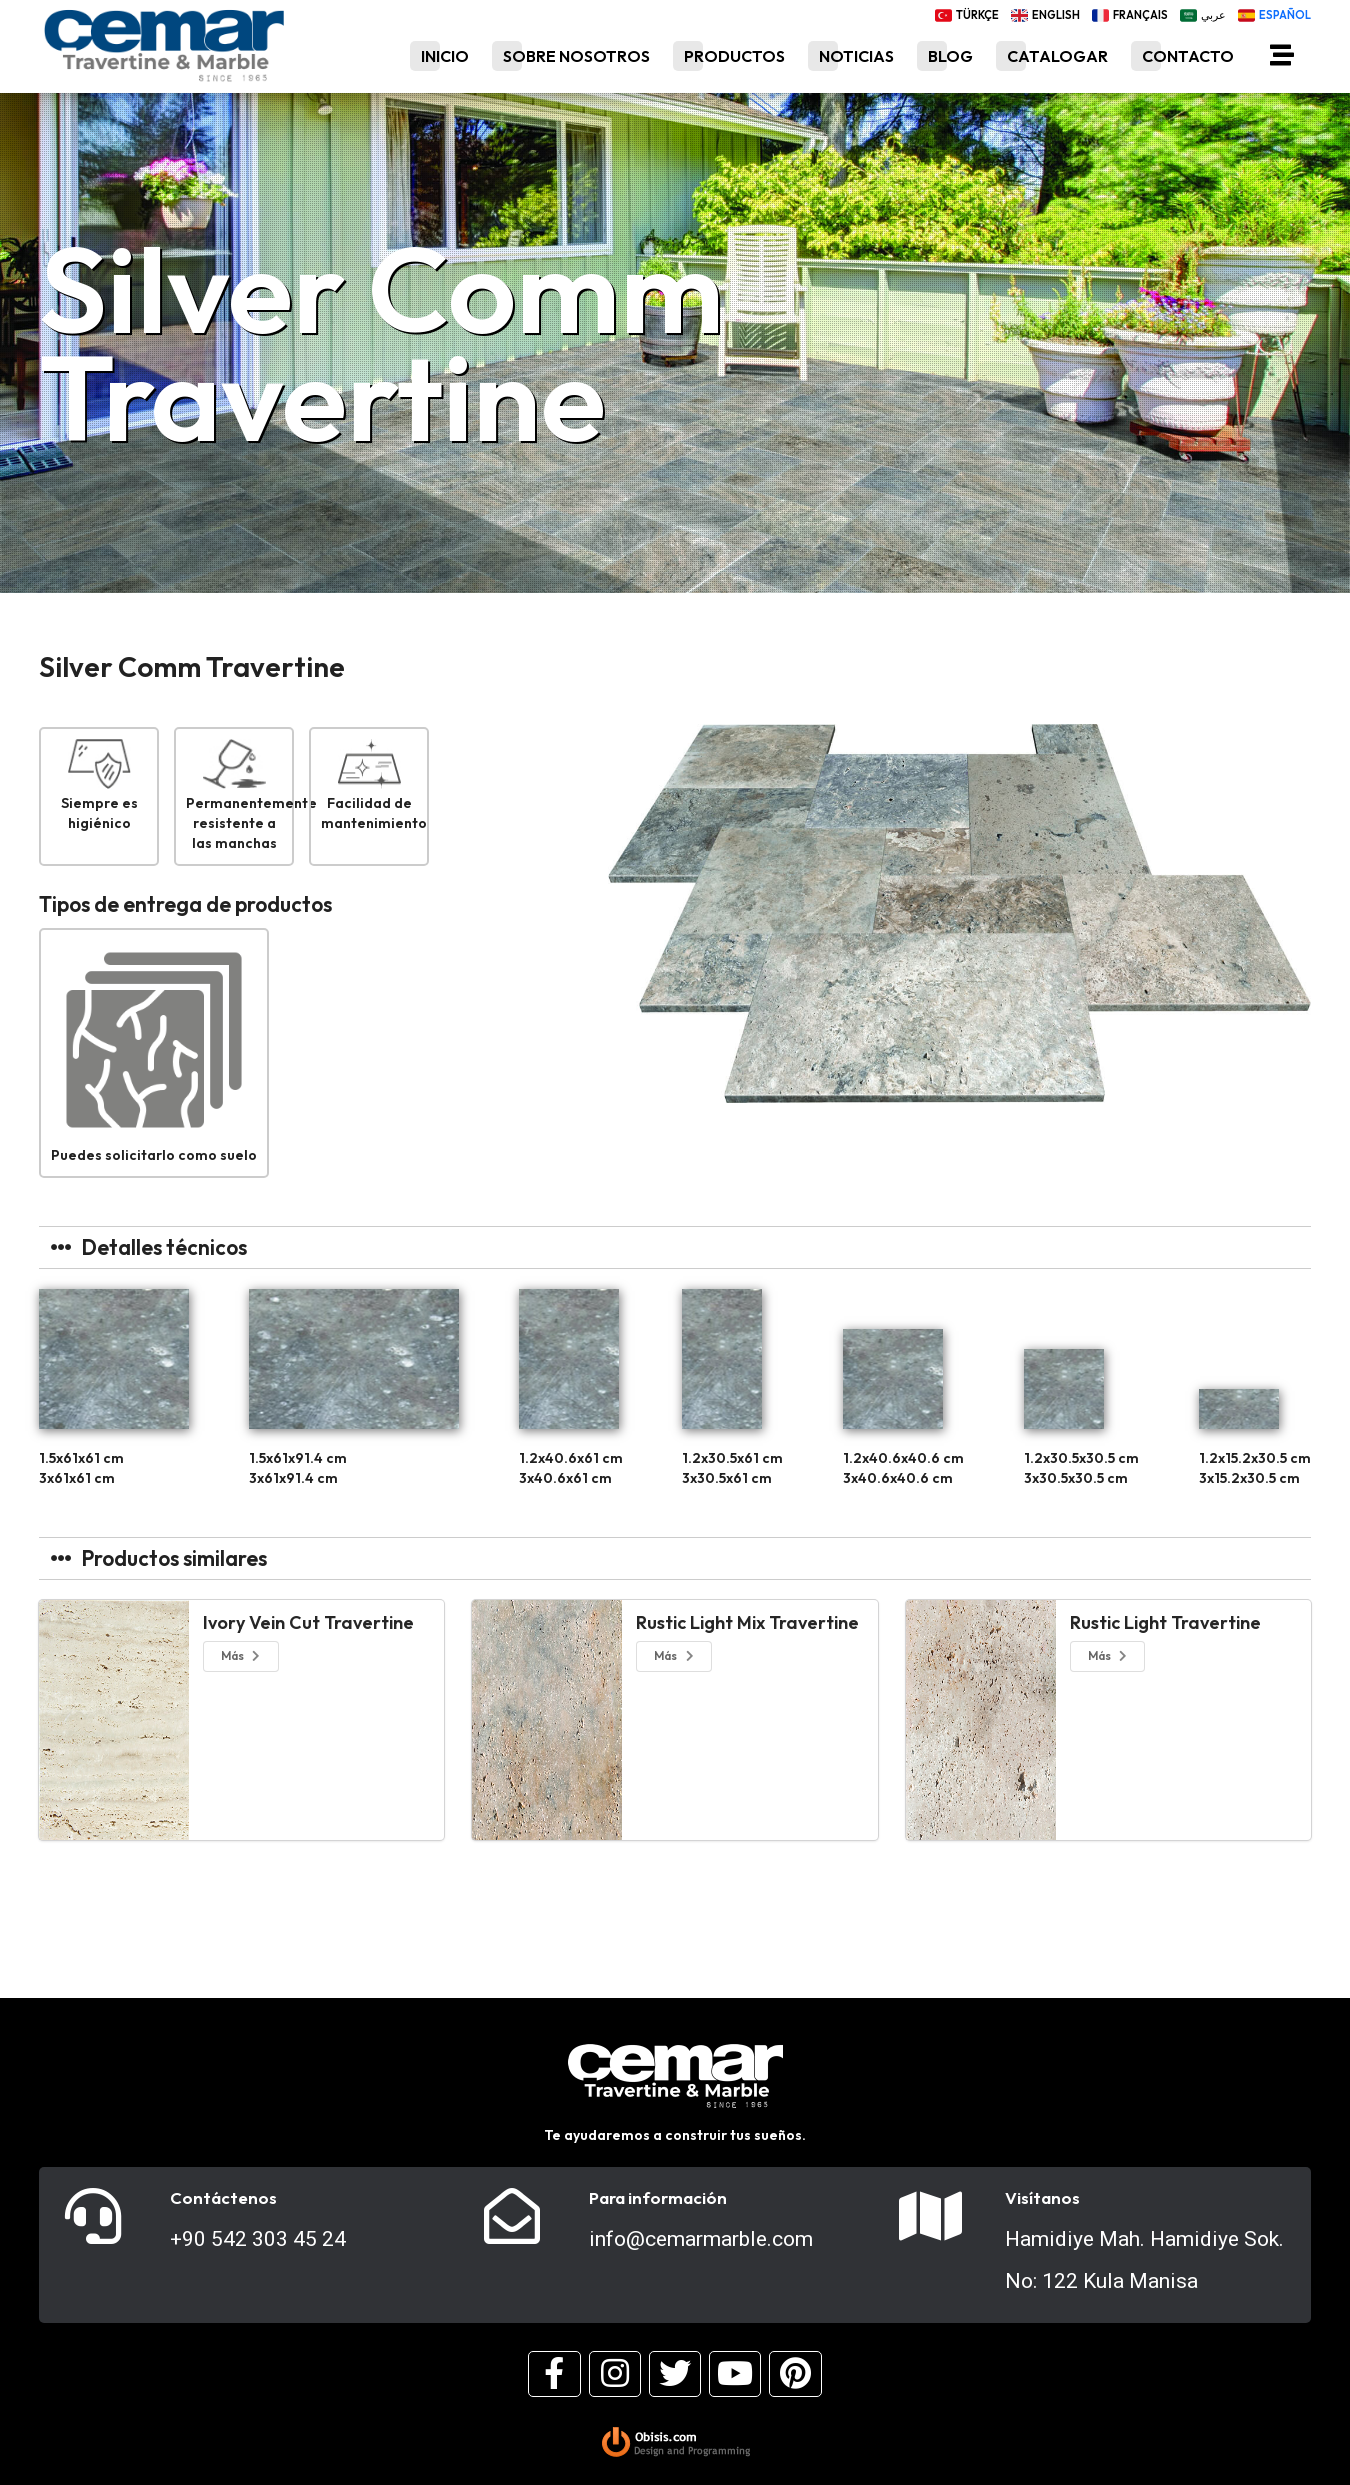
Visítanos (1042, 2198)
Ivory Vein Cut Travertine (308, 1622)
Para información (658, 2198)
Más (242, 1655)
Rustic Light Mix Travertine (747, 1622)
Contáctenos (223, 2198)
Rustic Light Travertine (1165, 1622)
